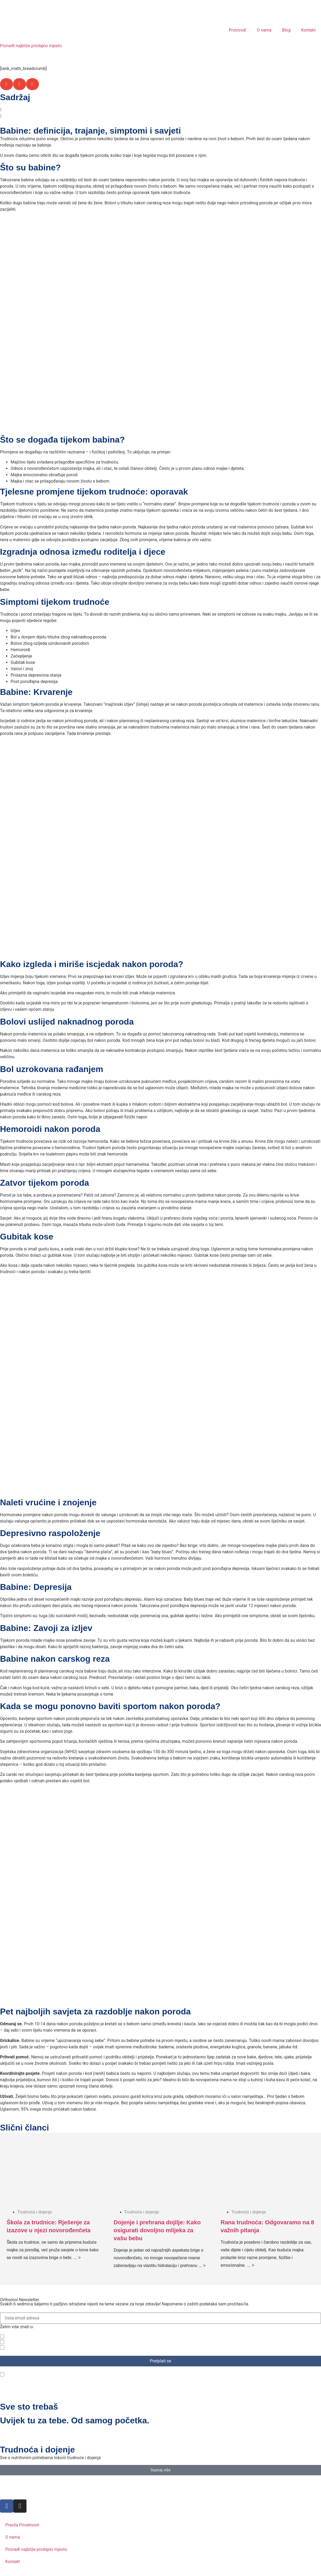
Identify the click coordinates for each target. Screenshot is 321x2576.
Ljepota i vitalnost (24, 2347)
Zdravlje (14, 2336)
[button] (6, 84)
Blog (286, 30)
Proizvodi (237, 30)
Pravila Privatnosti (22, 2525)
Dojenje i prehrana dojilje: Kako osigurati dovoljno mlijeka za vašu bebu (157, 2230)
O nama (264, 30)
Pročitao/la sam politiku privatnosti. (40, 2374)
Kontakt (308, 30)
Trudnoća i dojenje (24, 2341)
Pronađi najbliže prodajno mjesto (31, 45)
